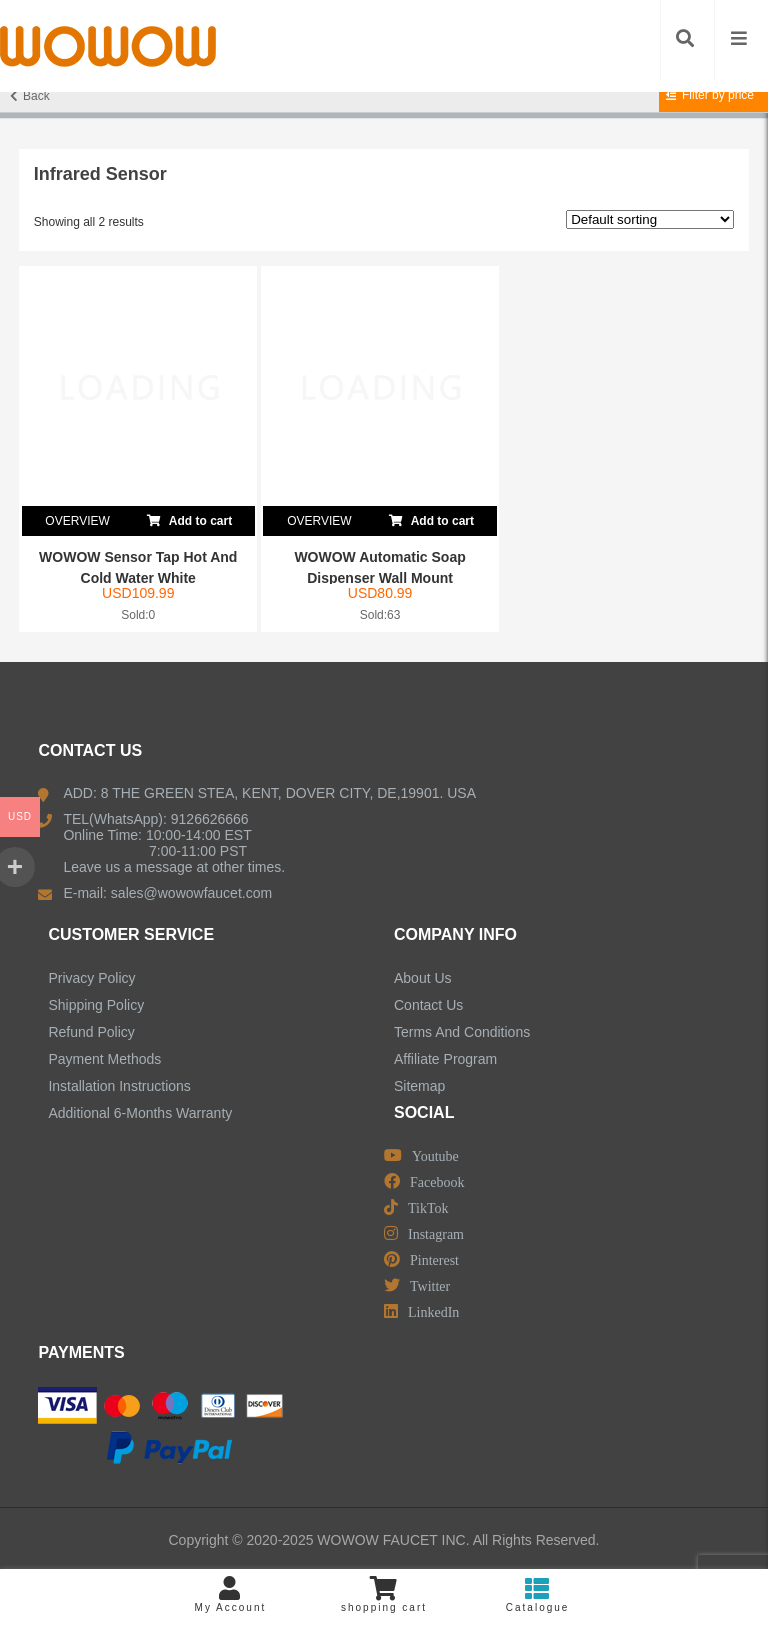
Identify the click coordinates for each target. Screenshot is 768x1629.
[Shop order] (650, 219)
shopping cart (384, 1594)
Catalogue (538, 1594)
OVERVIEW (77, 521)
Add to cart (189, 517)
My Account (231, 1594)
